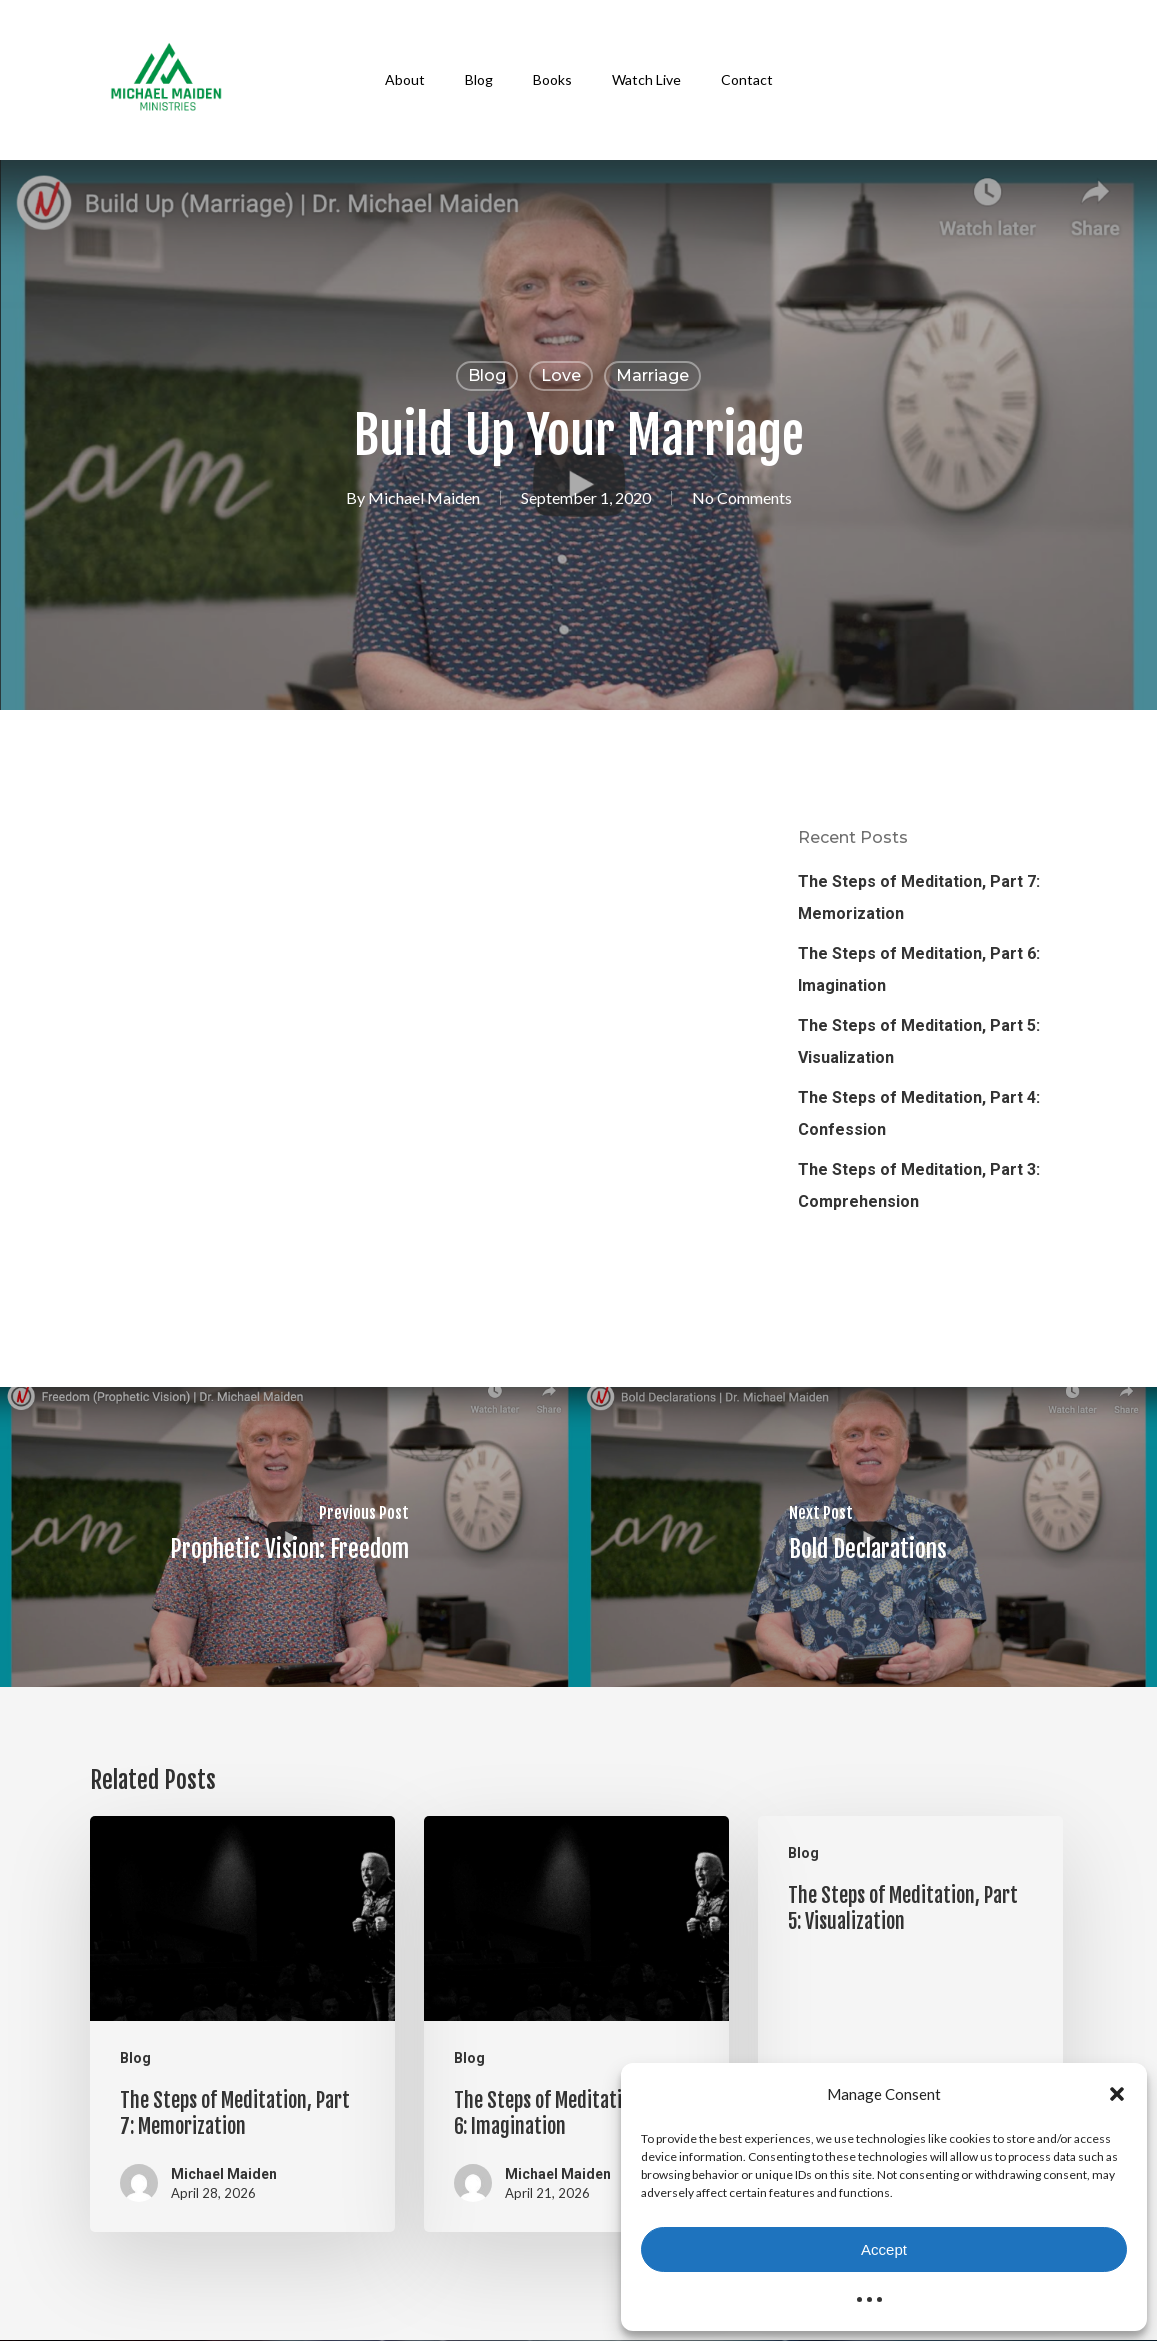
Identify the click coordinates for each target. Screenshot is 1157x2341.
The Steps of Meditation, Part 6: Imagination (919, 969)
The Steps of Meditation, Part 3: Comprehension (919, 1185)
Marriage (652, 375)
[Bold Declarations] (868, 1537)
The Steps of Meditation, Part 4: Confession (919, 1113)
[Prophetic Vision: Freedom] (289, 1537)
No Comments (742, 497)
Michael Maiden (424, 497)
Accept (884, 2249)
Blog (487, 375)
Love (561, 375)
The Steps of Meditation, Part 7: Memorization (919, 897)
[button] (1117, 2094)
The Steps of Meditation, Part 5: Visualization (919, 1041)
